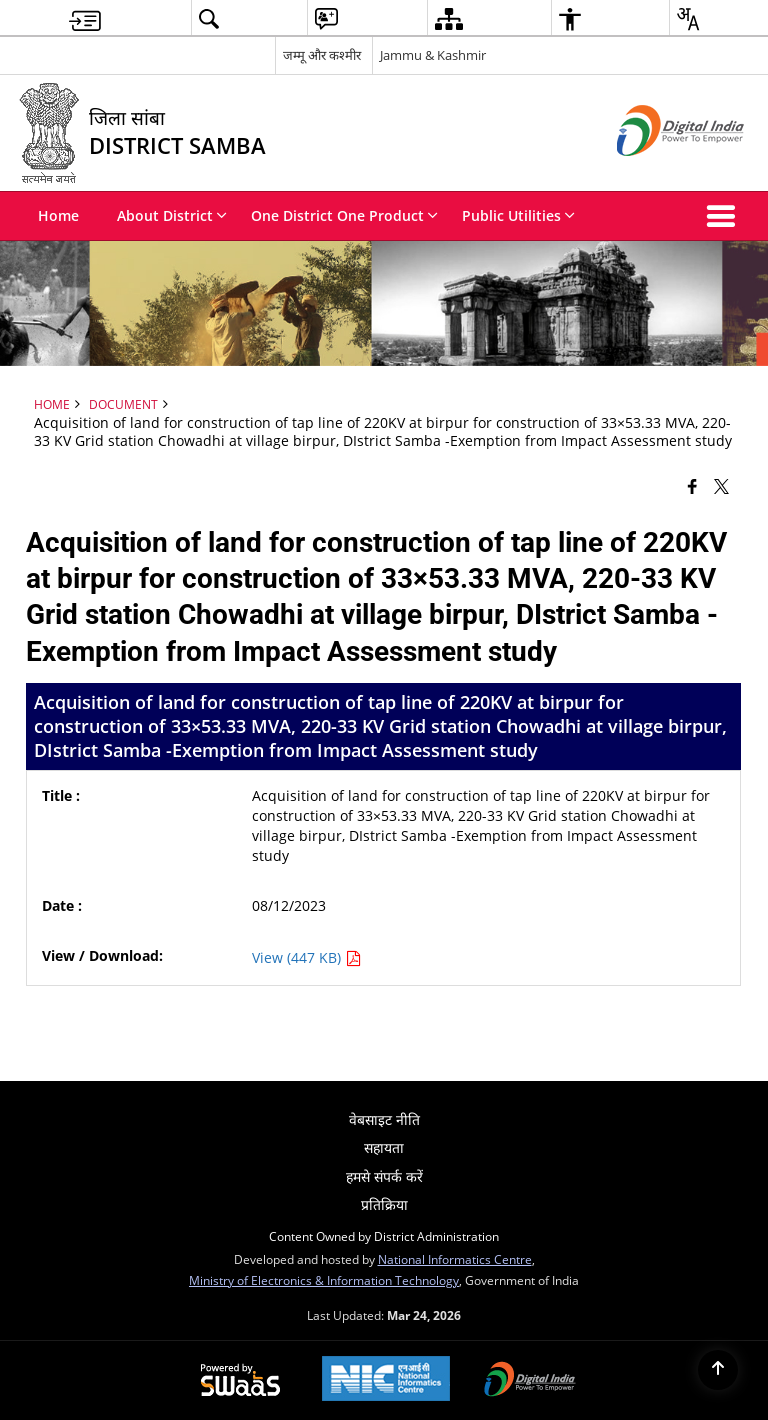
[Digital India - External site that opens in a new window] (655, 172)
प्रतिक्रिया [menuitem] (384, 1204)
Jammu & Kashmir (433, 55)
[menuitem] (85, 18)
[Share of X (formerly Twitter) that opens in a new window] (721, 486)
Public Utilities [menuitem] (518, 215)
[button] (725, 216)
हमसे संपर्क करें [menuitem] (384, 1176)
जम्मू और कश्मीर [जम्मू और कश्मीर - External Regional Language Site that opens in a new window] (322, 55)
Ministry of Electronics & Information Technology (324, 1280)
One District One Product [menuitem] (344, 215)
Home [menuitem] (58, 215)
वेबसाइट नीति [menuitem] (384, 1119)
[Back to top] (718, 1370)
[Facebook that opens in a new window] (692, 486)
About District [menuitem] (172, 215)
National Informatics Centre (455, 1259)
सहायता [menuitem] (384, 1147)
